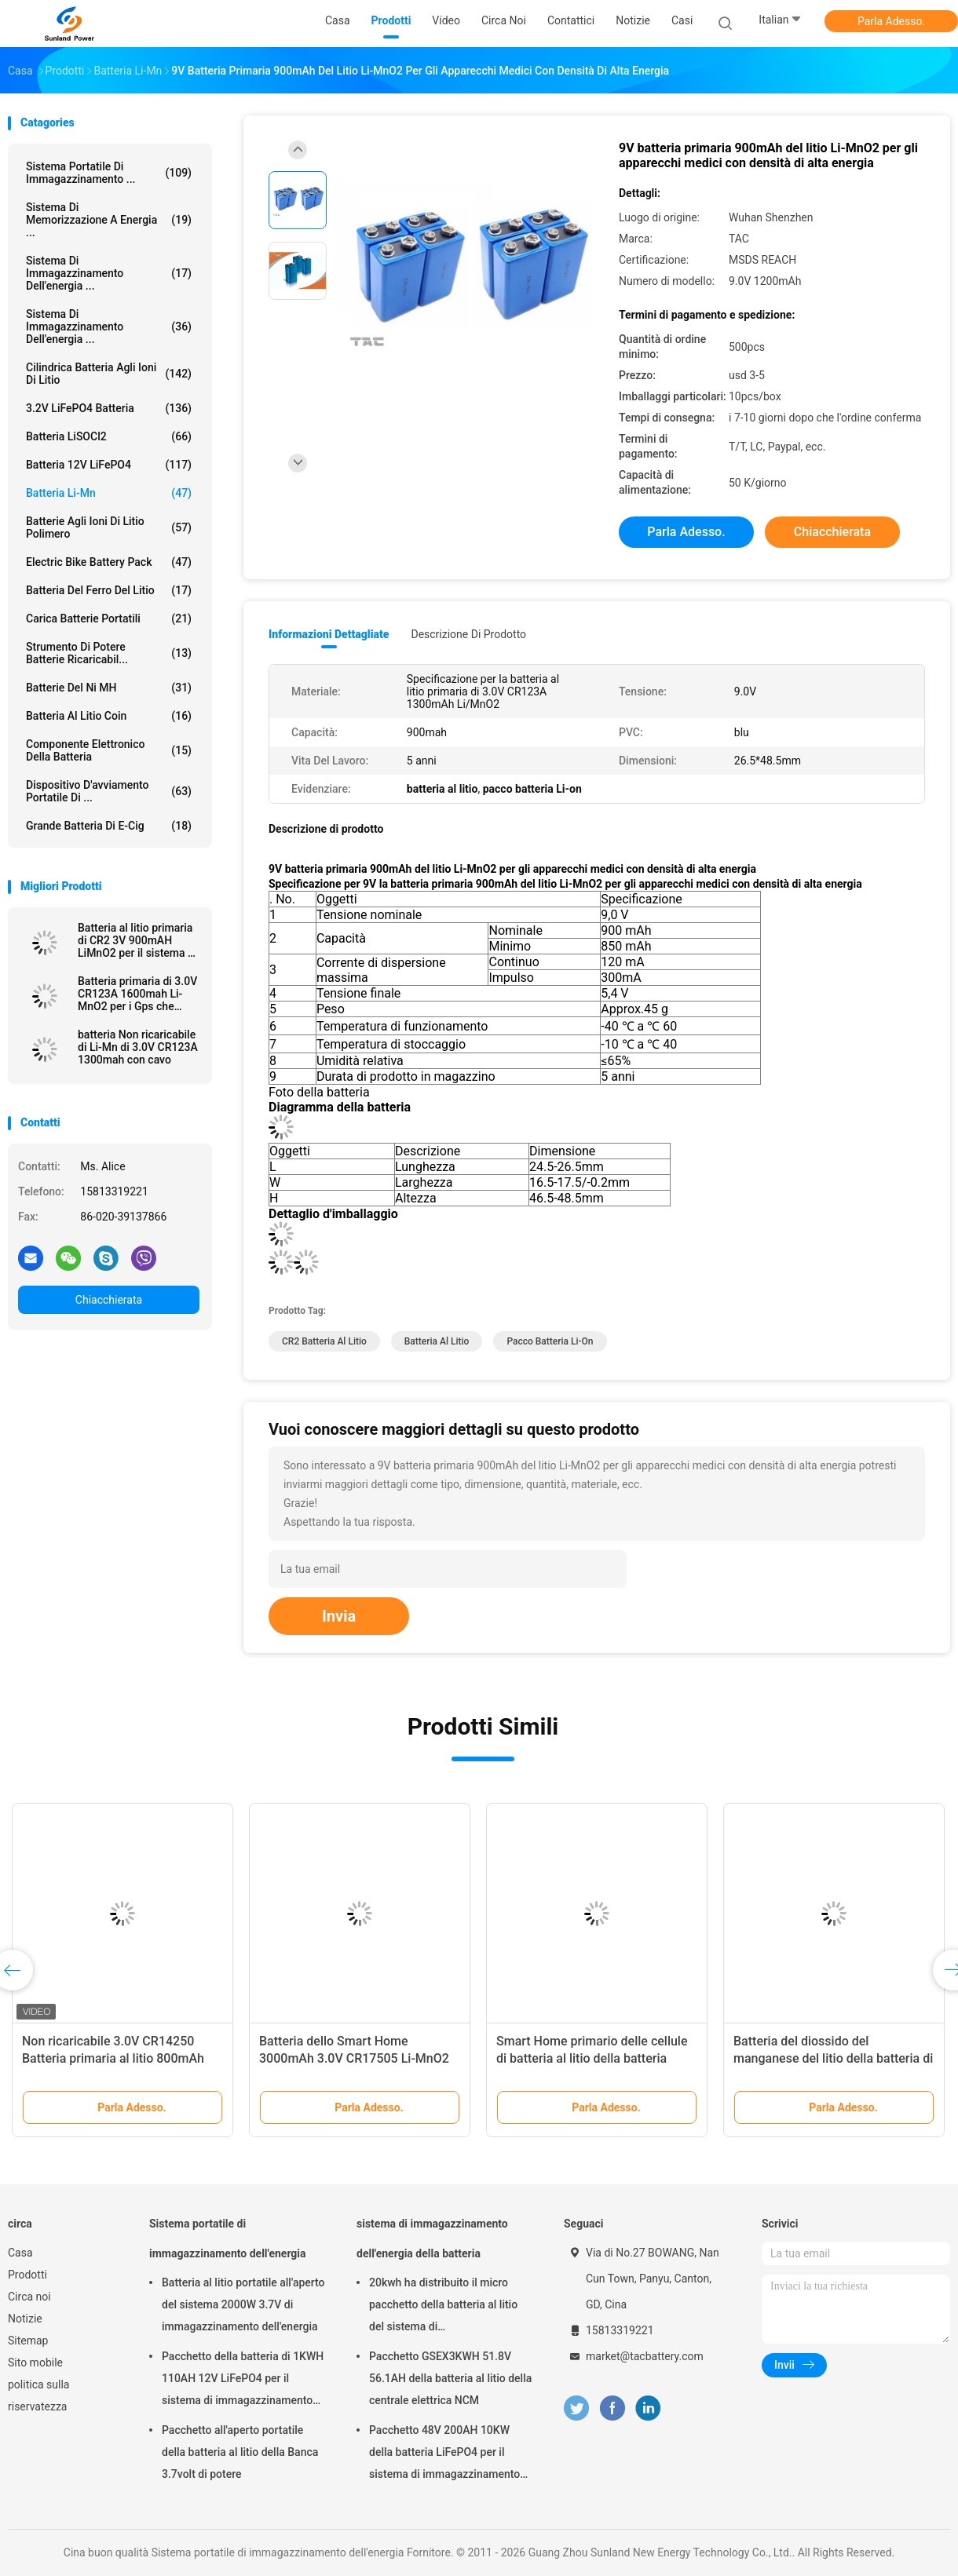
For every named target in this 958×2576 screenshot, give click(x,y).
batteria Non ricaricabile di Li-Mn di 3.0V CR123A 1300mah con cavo (138, 1047)
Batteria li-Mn (109, 493)
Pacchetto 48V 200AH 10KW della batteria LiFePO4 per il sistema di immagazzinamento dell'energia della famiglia (444, 2454)
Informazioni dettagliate (329, 634)
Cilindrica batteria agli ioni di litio (109, 373)
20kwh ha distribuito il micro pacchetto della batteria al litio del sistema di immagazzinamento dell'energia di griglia (447, 2306)
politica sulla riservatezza (38, 2395)
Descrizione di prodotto (468, 634)
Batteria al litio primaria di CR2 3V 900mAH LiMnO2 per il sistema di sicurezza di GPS (137, 940)
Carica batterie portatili (109, 618)
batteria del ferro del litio (109, 590)
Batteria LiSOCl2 (109, 436)
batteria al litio (437, 1341)
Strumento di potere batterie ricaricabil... (109, 653)
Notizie (25, 2318)
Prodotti (27, 2274)
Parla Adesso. (891, 21)
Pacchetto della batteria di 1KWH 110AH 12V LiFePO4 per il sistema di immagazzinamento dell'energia (243, 2380)
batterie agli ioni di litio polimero (109, 527)
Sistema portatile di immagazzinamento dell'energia (227, 2238)
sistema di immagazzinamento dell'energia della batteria (432, 2238)
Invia (339, 1616)
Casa (20, 2252)
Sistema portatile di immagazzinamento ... (109, 172)
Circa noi (29, 2296)
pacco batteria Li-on (549, 1341)
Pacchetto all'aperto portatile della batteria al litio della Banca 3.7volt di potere (240, 2452)
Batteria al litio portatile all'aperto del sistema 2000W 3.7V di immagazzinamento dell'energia (243, 2304)
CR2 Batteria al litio (324, 1341)
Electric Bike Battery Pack (109, 562)
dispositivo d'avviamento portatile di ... (109, 791)
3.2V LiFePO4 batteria (109, 408)
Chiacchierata (108, 1299)
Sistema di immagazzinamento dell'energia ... (109, 326)
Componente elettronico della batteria (109, 750)
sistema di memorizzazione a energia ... (109, 220)
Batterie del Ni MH (109, 687)
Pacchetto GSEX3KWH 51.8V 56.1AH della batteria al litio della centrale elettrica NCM (450, 2378)
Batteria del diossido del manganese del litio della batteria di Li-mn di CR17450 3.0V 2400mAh (833, 2058)
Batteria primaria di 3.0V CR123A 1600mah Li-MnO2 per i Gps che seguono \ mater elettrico (137, 994)
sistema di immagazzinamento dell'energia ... (109, 273)
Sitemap (28, 2340)
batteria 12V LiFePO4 (109, 465)
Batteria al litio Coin (109, 716)
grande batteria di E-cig (109, 826)
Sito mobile (35, 2362)
